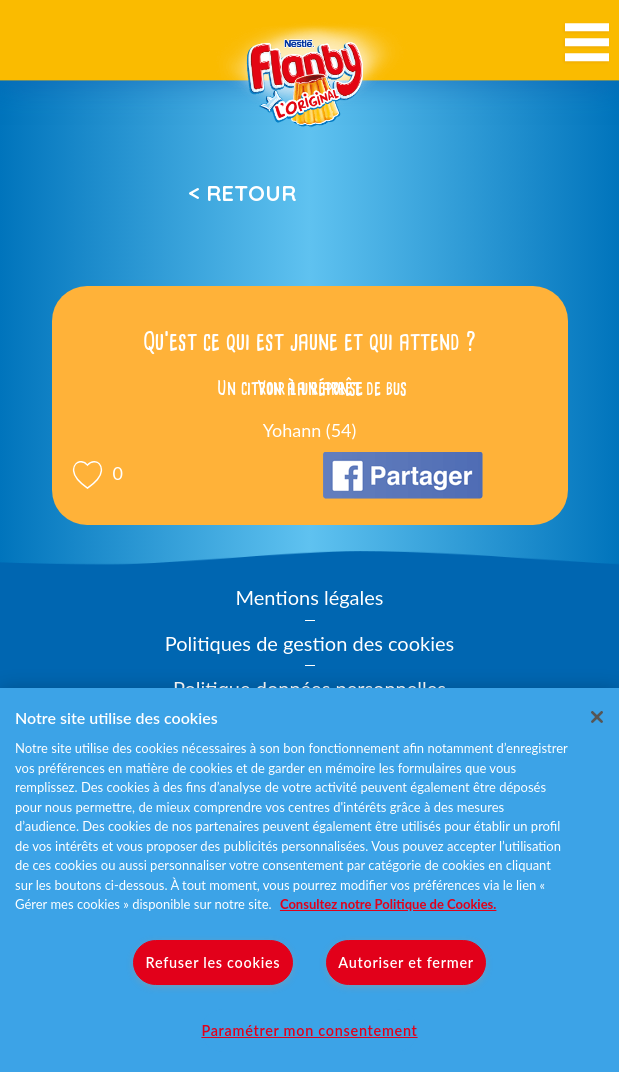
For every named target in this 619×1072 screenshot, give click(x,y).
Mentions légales (310, 597)
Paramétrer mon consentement (309, 1030)
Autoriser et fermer (405, 962)
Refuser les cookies (213, 962)
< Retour (242, 193)
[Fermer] (597, 717)
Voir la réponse (310, 388)
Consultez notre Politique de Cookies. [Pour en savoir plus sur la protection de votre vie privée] (388, 904)
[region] (309, 880)
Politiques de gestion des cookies (309, 643)
